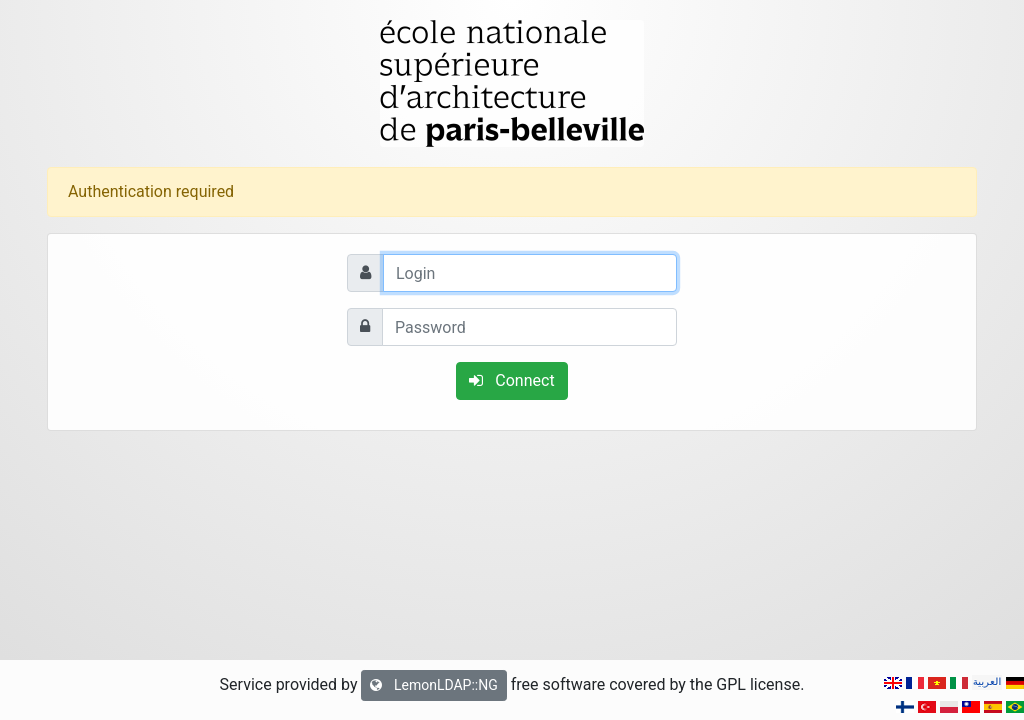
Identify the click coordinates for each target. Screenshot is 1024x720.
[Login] (530, 273)
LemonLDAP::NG (433, 685)
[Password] (529, 327)
